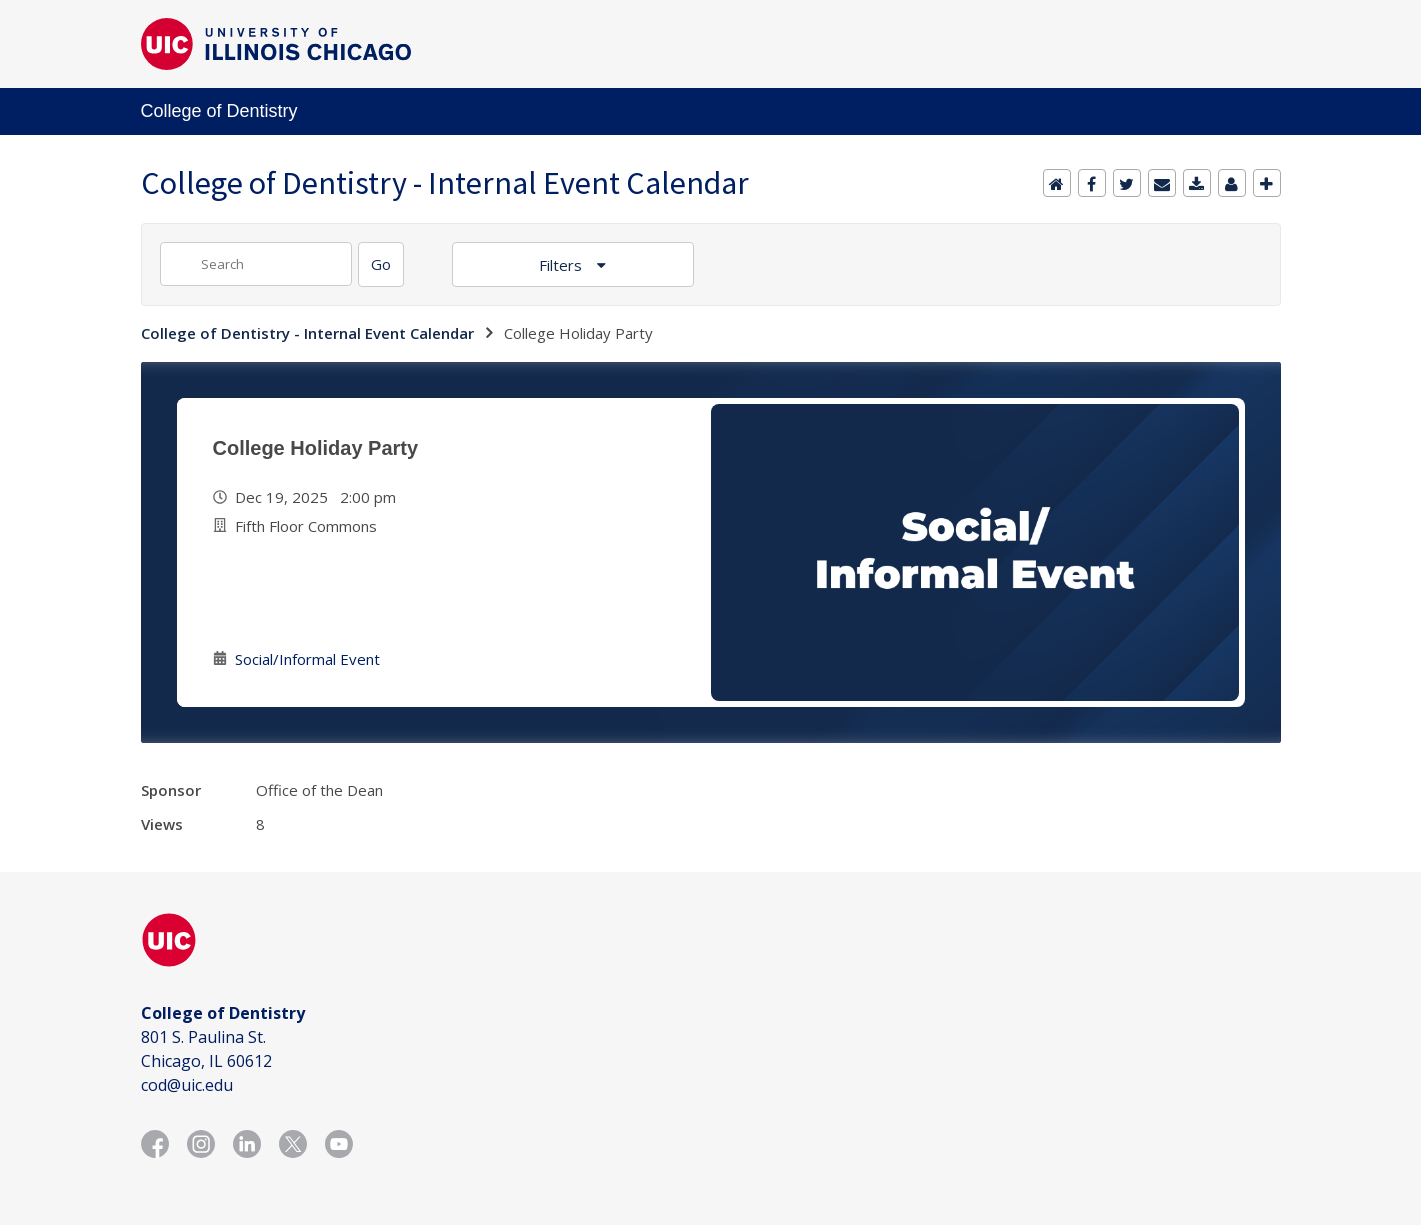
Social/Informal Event (307, 659)
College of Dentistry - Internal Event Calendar (307, 333)
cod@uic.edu (187, 1085)
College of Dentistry (219, 111)
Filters (562, 265)
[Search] (381, 264)
